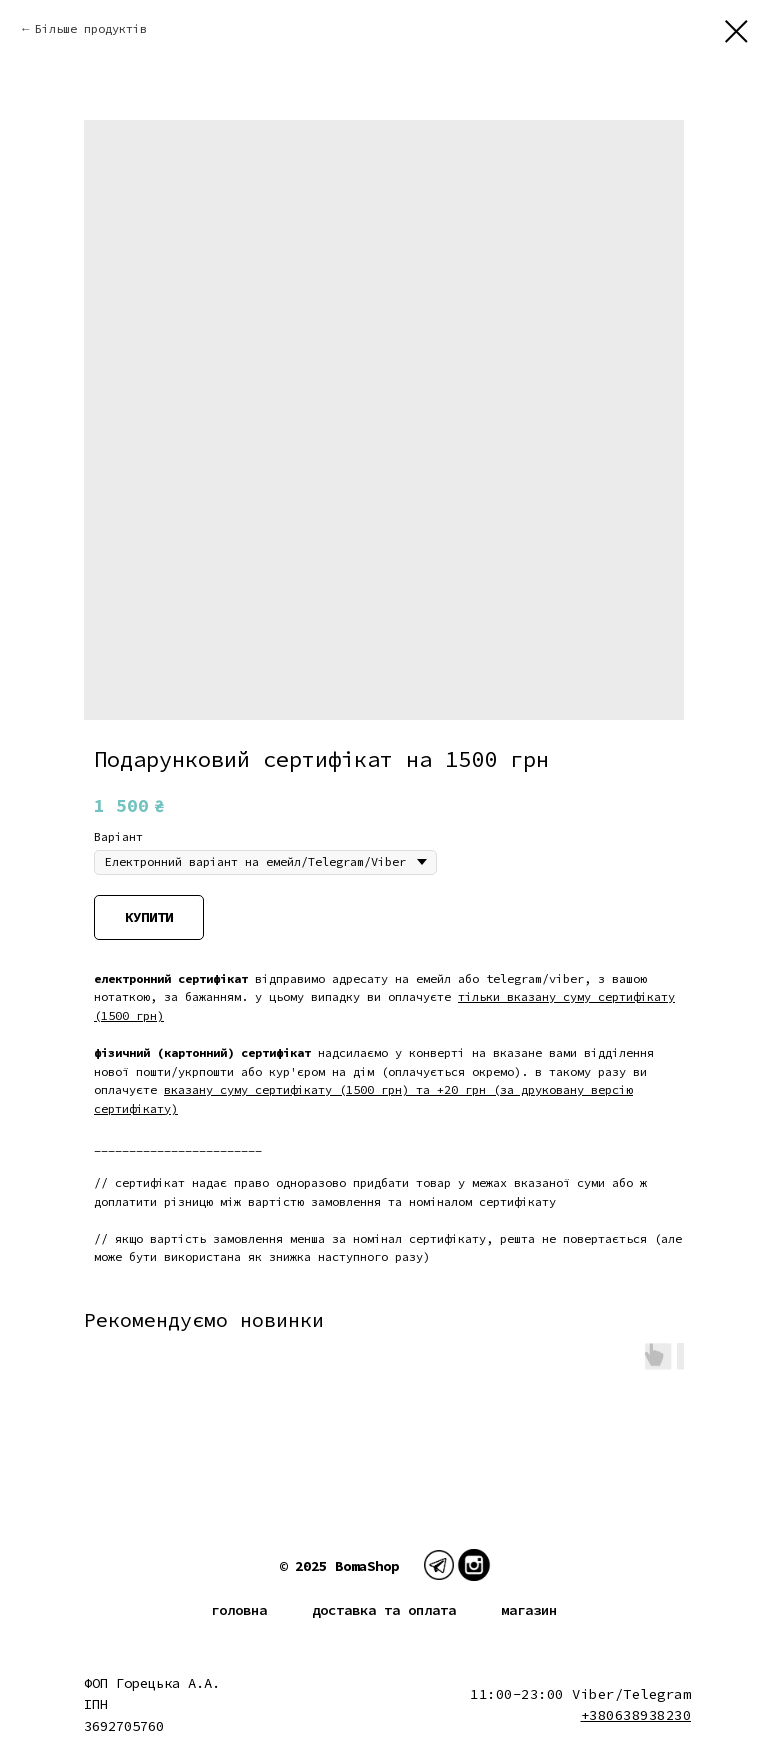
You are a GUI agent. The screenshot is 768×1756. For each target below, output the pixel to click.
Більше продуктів (91, 28)
